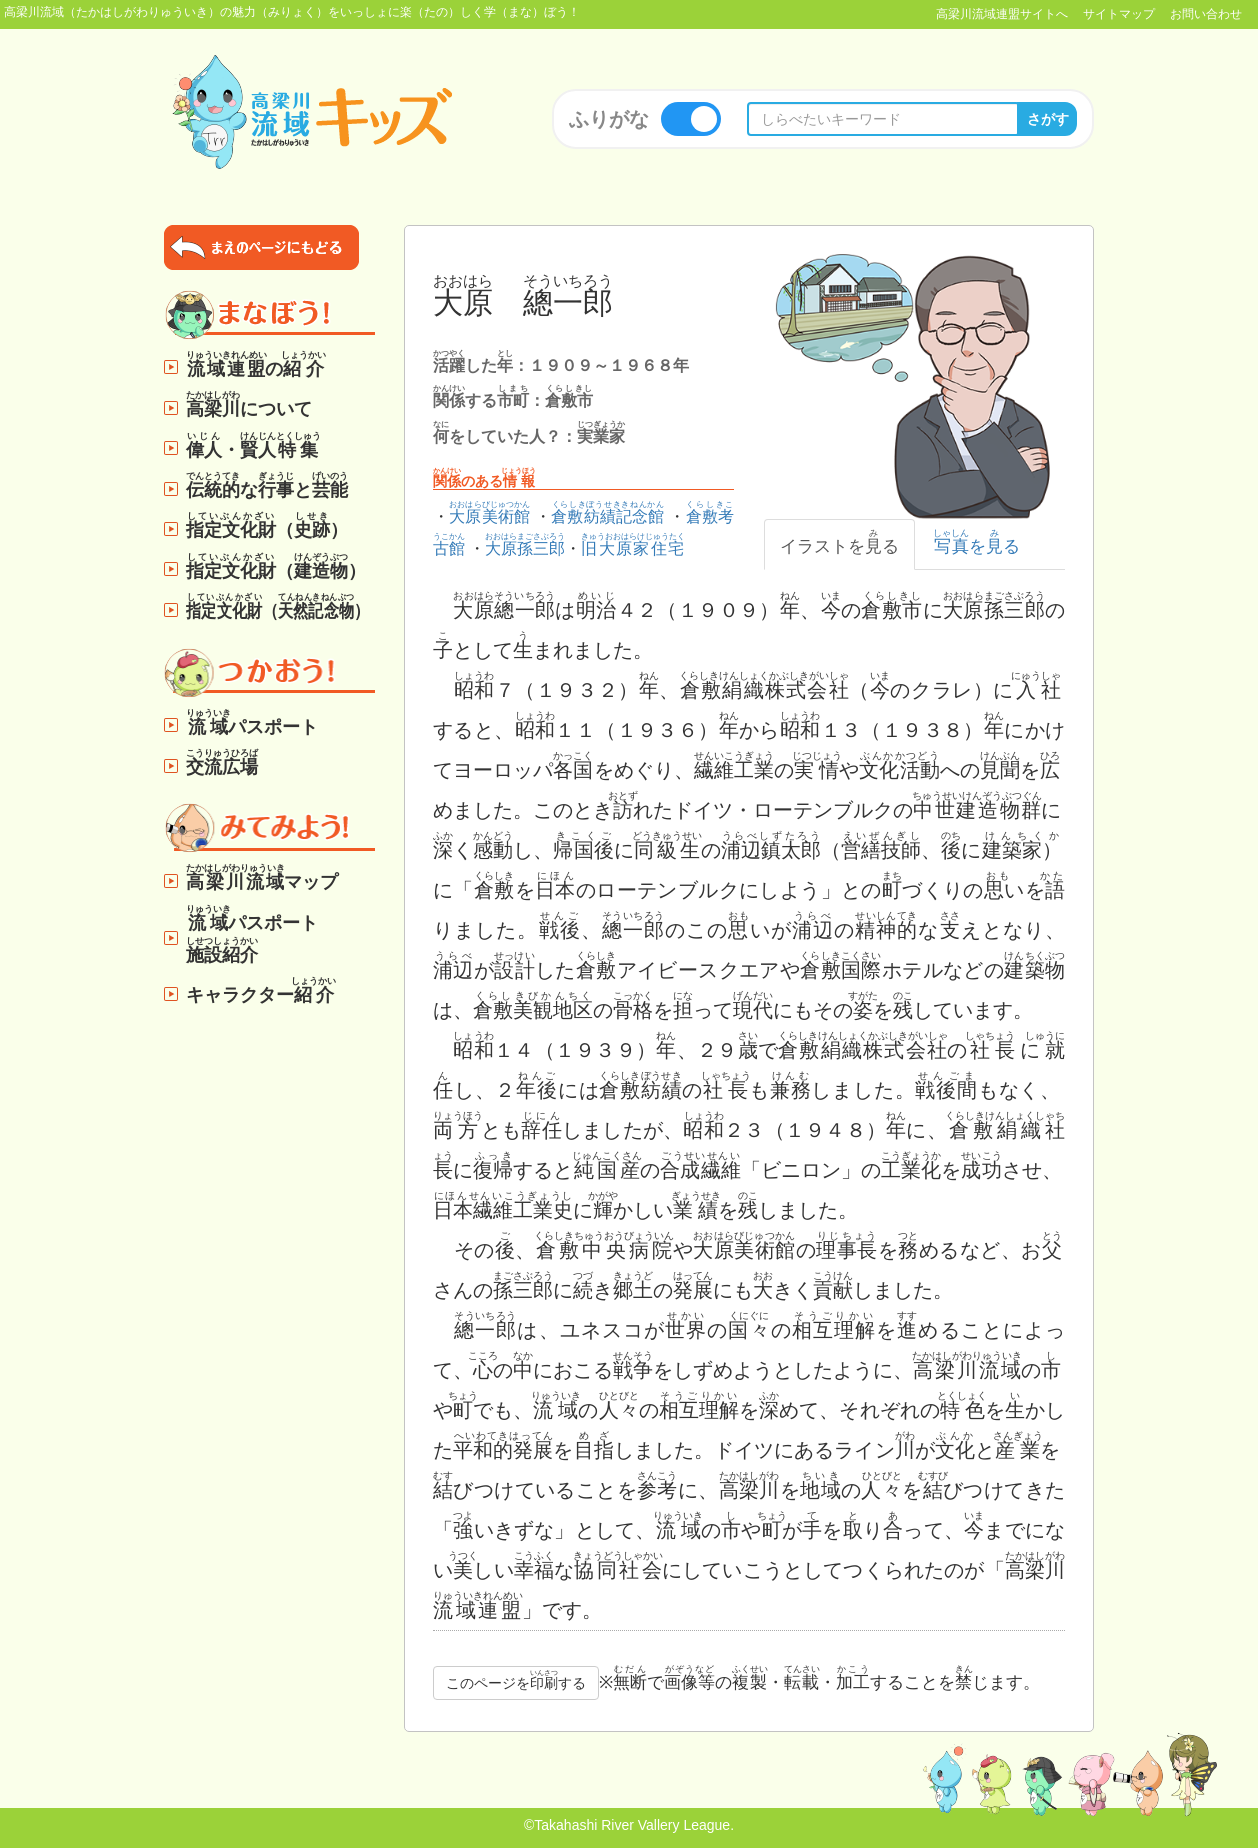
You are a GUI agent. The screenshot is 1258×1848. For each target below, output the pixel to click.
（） (267, 525)
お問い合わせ (1206, 14)
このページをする (516, 1680)
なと (267, 485)
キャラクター (261, 990)
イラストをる (839, 542)
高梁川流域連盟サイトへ (1002, 14)
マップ (262, 877)
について (249, 404)
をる (976, 542)
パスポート (252, 722)
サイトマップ (1119, 14)
